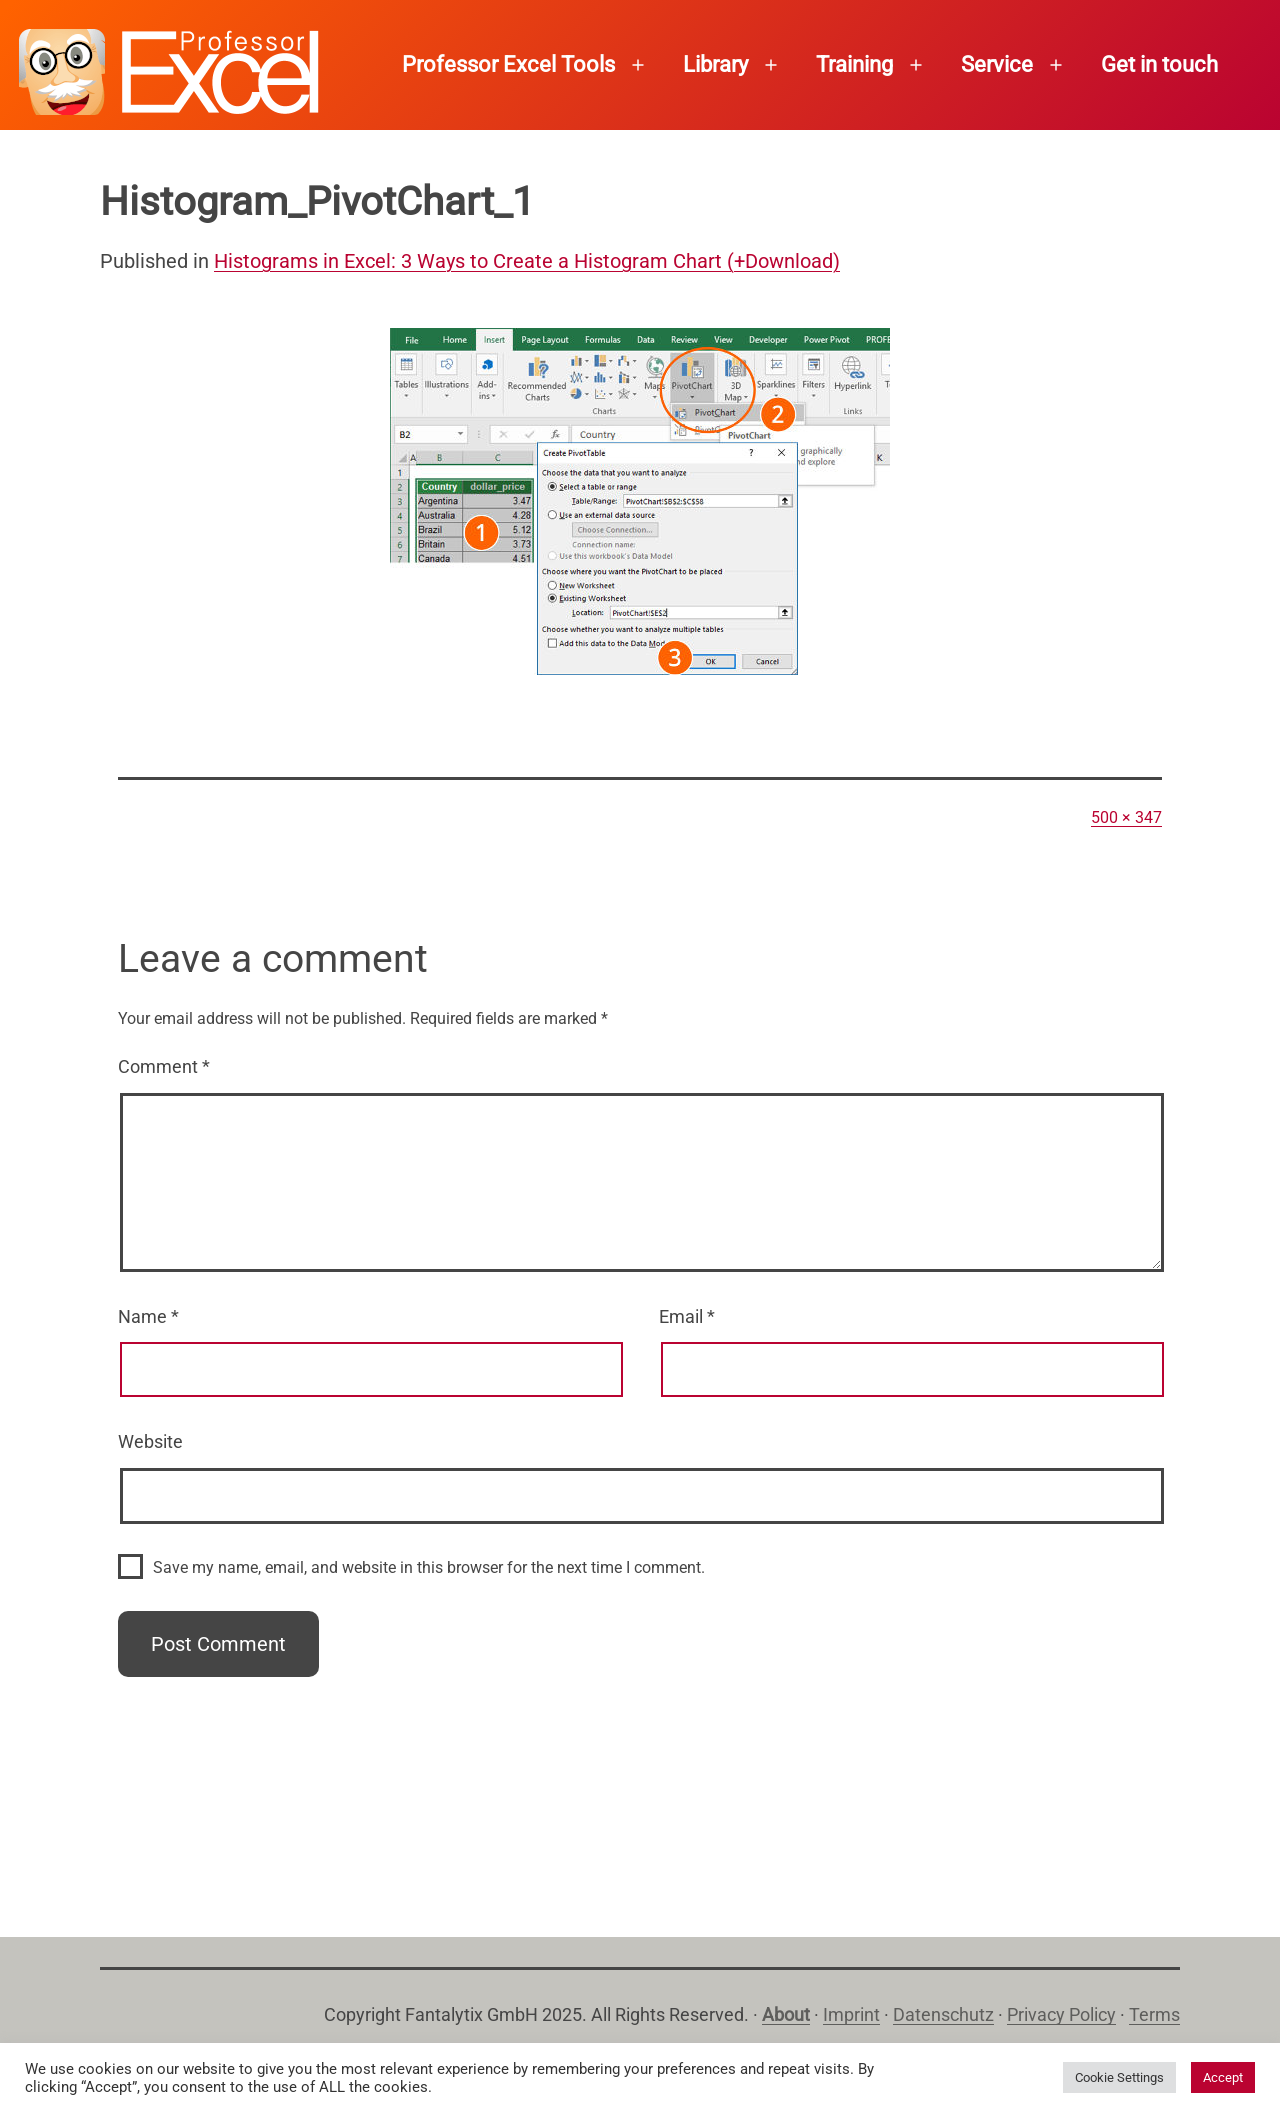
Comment (164, 1066)
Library (715, 64)
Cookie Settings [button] (1119, 2077)
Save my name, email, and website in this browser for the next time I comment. (429, 1567)
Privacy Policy (1061, 2014)
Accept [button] (1223, 2077)
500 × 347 (1126, 817)
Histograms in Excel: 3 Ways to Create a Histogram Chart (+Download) (527, 261)
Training (854, 64)
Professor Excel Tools (508, 64)
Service (997, 64)
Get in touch (1159, 64)
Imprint (851, 2014)
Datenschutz (943, 2014)
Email (687, 1316)
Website (150, 1441)
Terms (1154, 2014)
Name (148, 1316)
